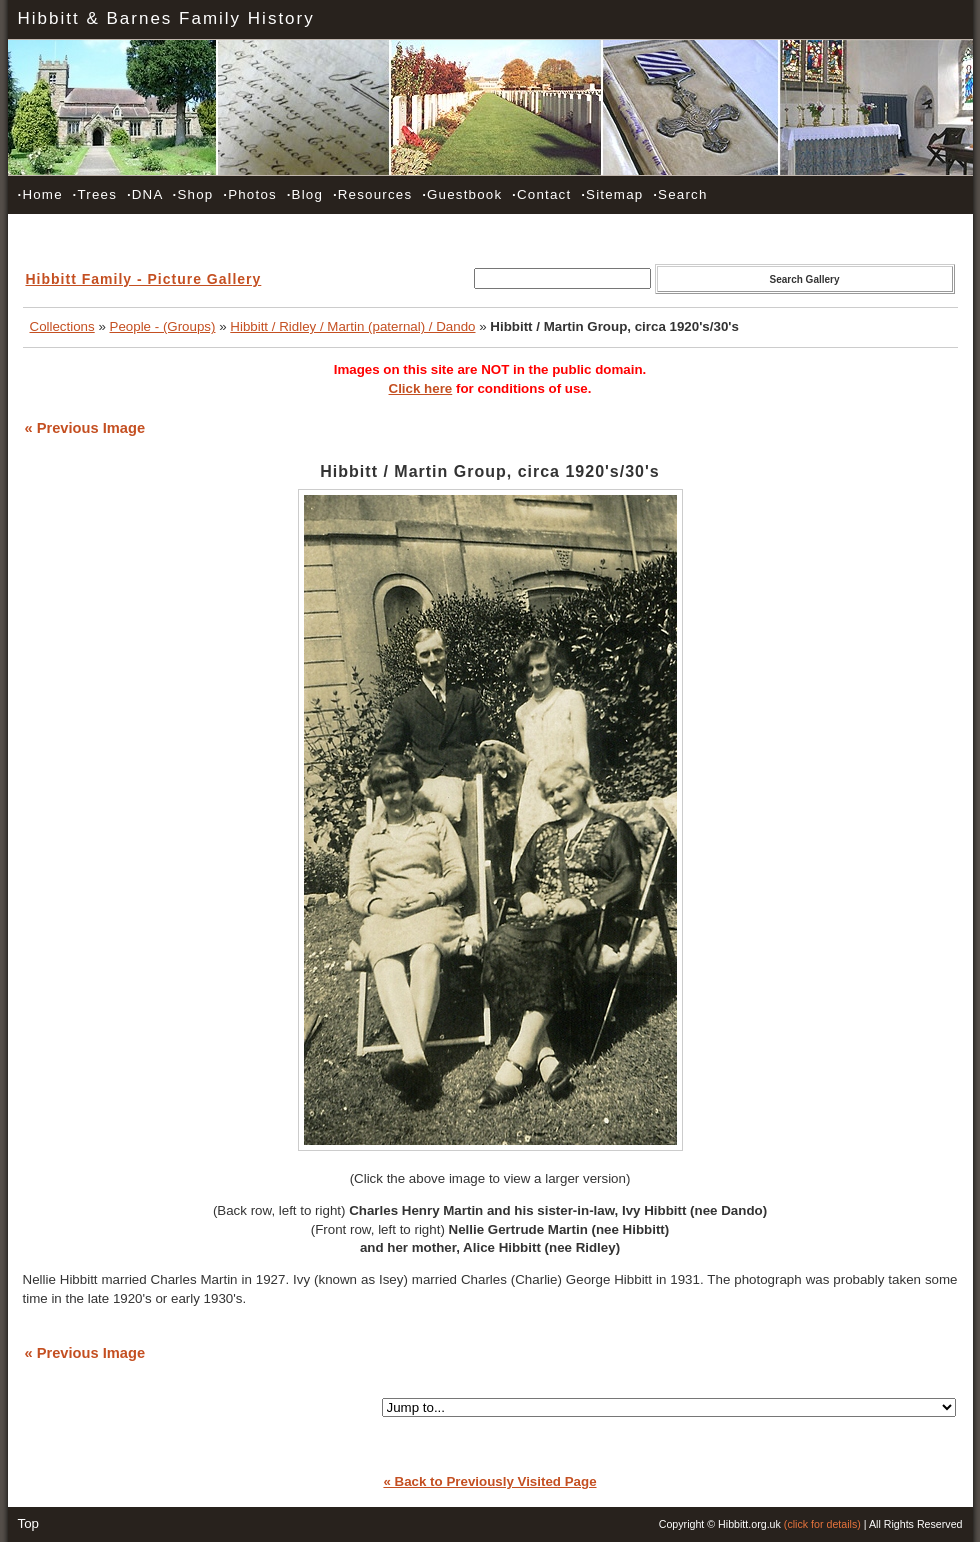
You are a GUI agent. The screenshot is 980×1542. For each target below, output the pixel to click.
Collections (62, 326)
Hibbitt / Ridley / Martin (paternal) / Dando (352, 326)
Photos (250, 194)
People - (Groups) (163, 326)
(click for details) (822, 1524)
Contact (541, 194)
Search (680, 194)
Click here (421, 388)
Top (29, 1523)
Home (40, 194)
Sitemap (612, 194)
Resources (372, 194)
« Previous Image (85, 428)
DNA (145, 194)
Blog (305, 194)
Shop (193, 194)
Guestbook (462, 194)
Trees (95, 194)
